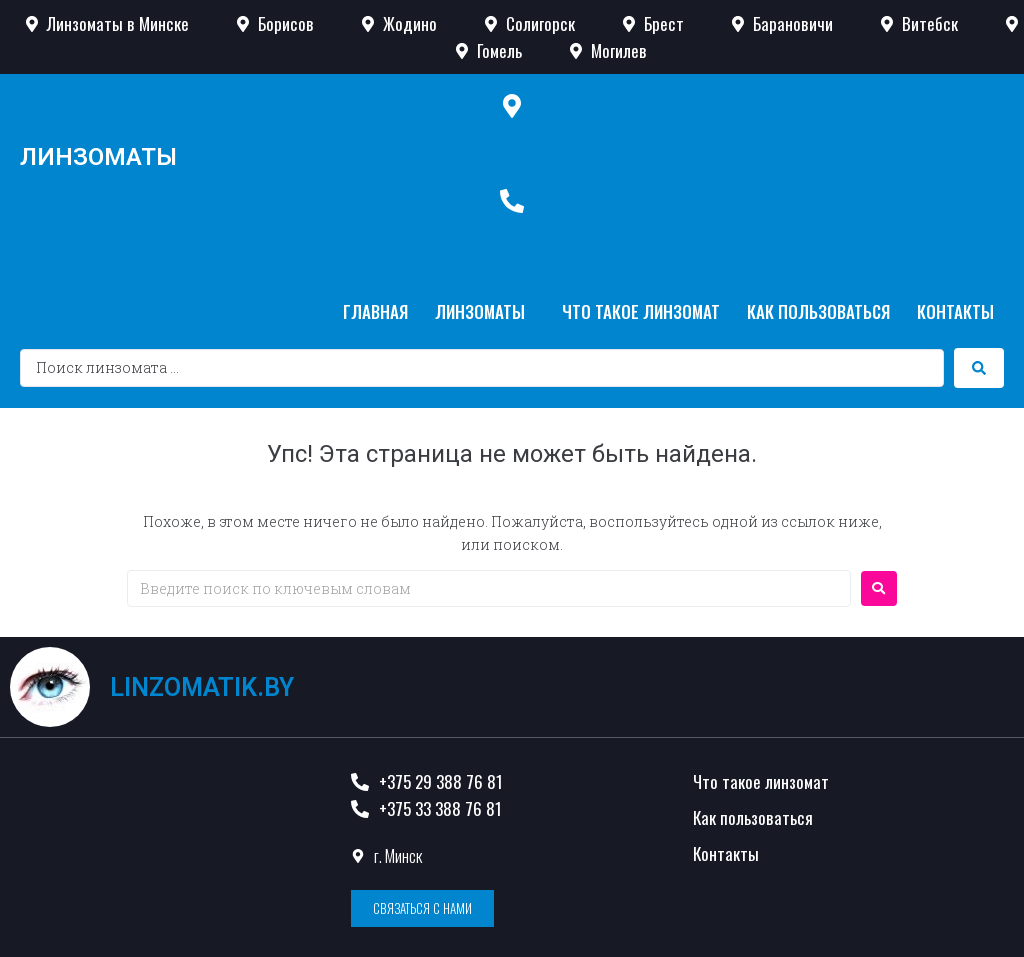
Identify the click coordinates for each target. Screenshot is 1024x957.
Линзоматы (98, 157)
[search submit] (979, 368)
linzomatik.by (202, 687)
